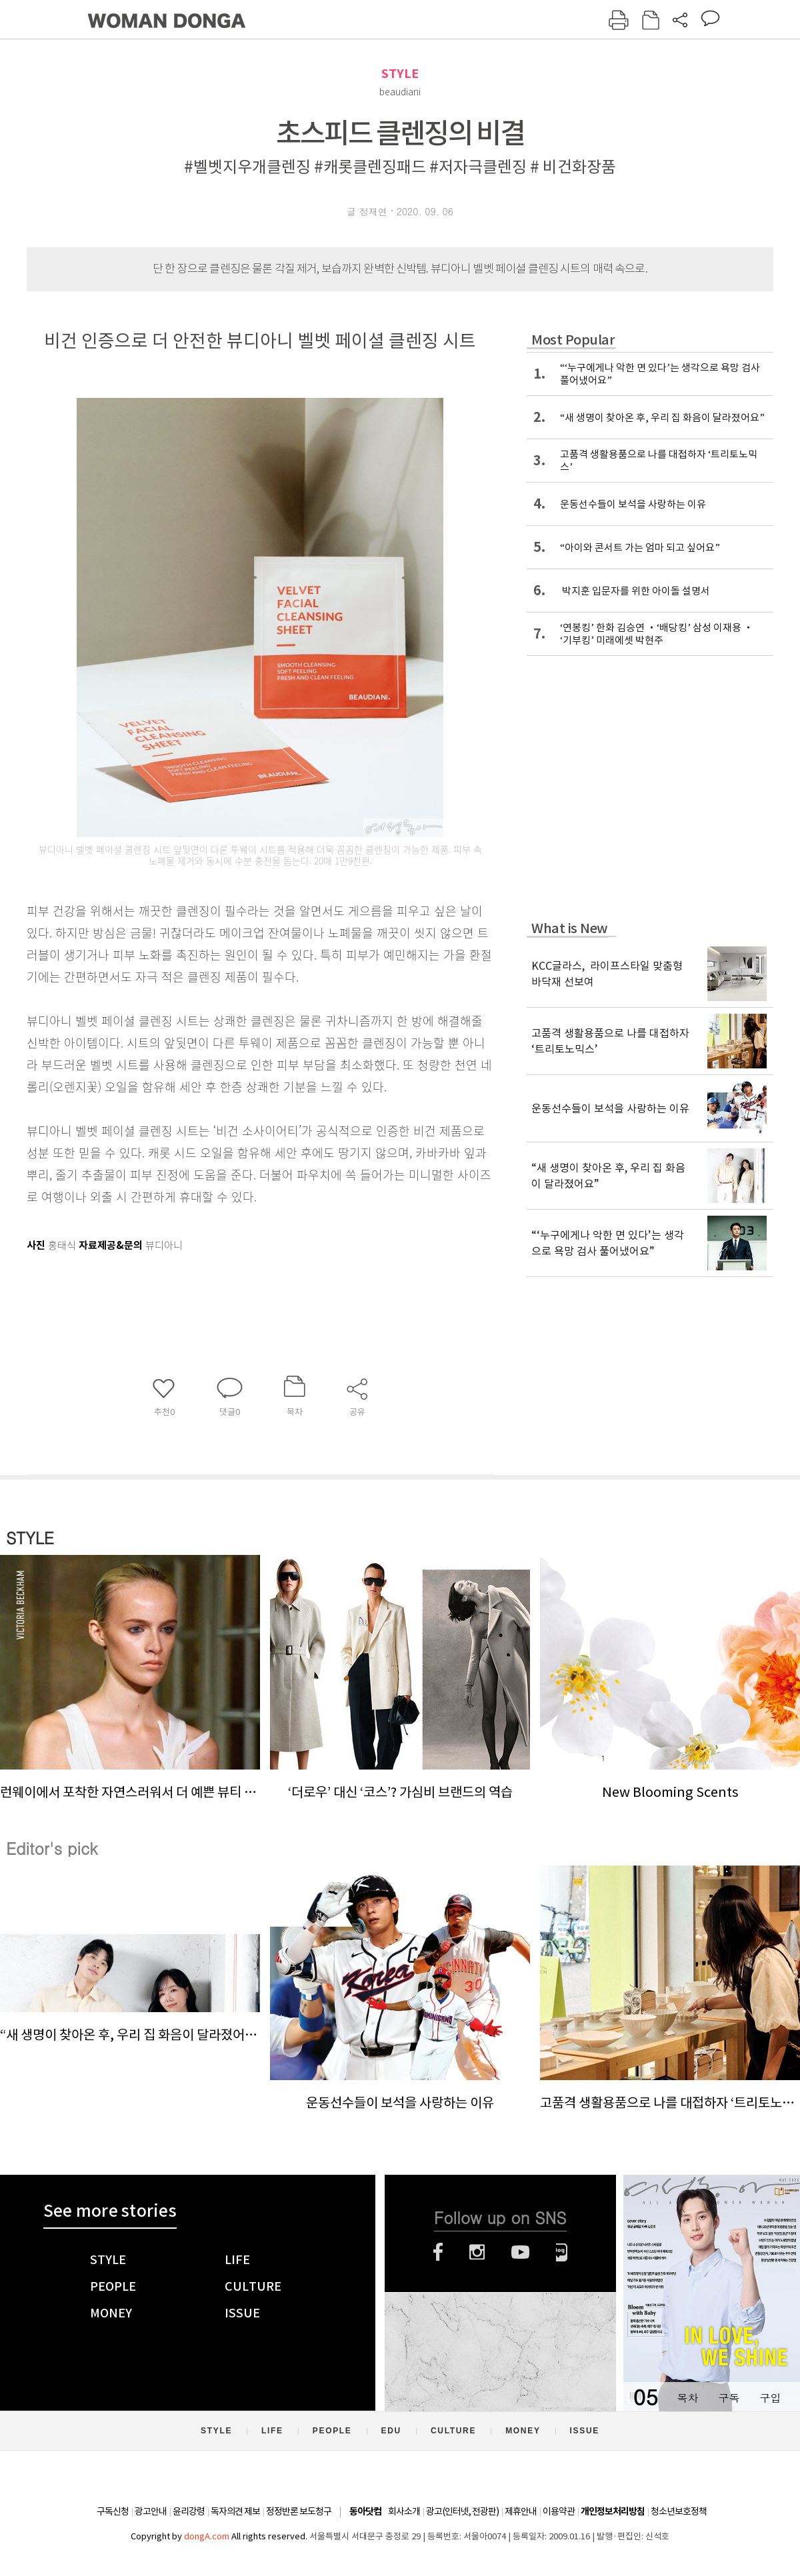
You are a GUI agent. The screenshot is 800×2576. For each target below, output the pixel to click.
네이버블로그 (561, 2252)
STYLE (400, 73)
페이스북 (438, 2252)
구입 (770, 2397)
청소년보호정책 (679, 2511)
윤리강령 (189, 2511)
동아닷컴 (365, 2511)
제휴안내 (521, 2511)
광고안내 (151, 2511)
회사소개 (404, 2511)
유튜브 (520, 2252)
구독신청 (113, 2511)
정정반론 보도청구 (298, 2511)
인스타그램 (477, 2252)
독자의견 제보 (235, 2511)
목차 (687, 2397)
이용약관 (559, 2511)
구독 (728, 2397)
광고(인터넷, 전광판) (462, 2511)
